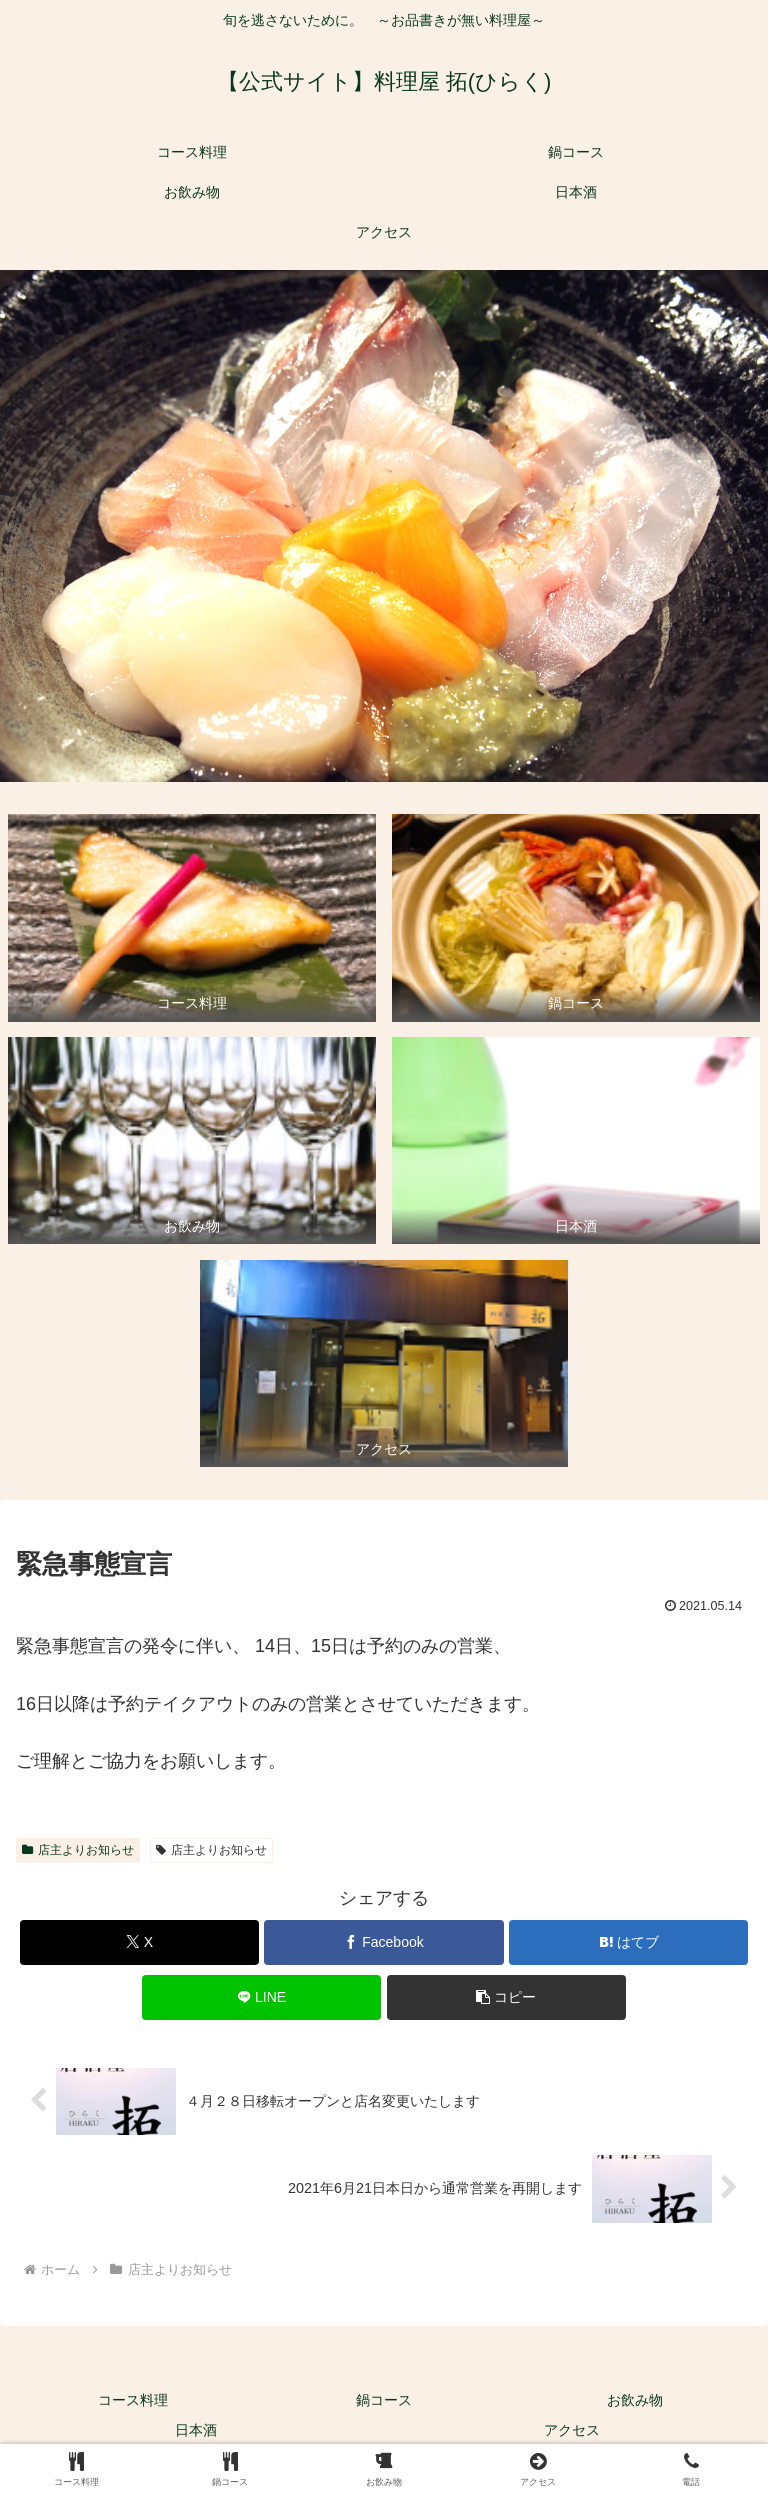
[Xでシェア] (139, 1942)
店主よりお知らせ (78, 1850)
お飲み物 (635, 2400)
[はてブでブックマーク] (628, 1942)
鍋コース (384, 2400)
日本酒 (196, 2430)
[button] (506, 1997)
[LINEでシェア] (261, 1997)
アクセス (572, 2430)
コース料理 (133, 2400)
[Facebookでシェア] (383, 1942)
